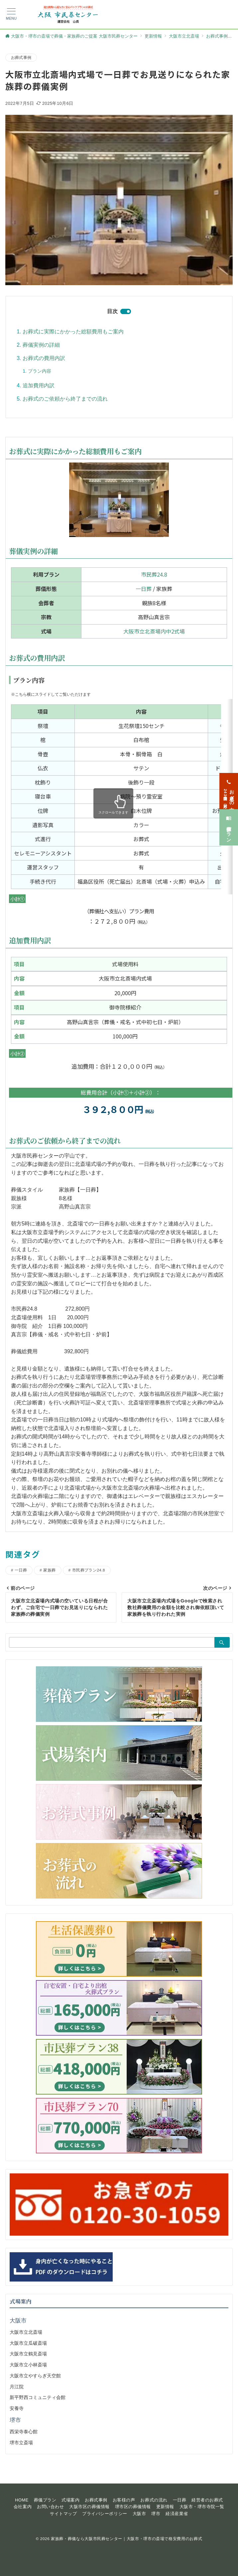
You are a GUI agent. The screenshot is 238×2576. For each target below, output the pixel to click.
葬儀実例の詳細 (41, 345)
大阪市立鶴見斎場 (28, 2353)
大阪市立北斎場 (26, 2332)
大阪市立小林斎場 (28, 2364)
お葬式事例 (21, 57)
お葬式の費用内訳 (44, 358)
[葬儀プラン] (228, 711)
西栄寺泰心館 (24, 2431)
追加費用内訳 (39, 385)
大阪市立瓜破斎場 (28, 2343)
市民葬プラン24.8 (88, 1570)
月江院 (17, 2386)
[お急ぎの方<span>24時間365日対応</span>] (228, 675)
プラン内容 (39, 371)
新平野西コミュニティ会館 (37, 2397)
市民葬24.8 (154, 574)
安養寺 (17, 2408)
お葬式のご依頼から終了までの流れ (65, 399)
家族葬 (49, 1570)
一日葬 (144, 589)
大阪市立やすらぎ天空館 (35, 2375)
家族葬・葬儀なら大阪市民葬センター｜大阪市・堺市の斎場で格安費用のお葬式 (126, 2538)
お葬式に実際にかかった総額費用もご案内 (73, 331)
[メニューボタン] (11, 14)
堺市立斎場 (21, 2442)
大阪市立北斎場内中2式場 (154, 631)
